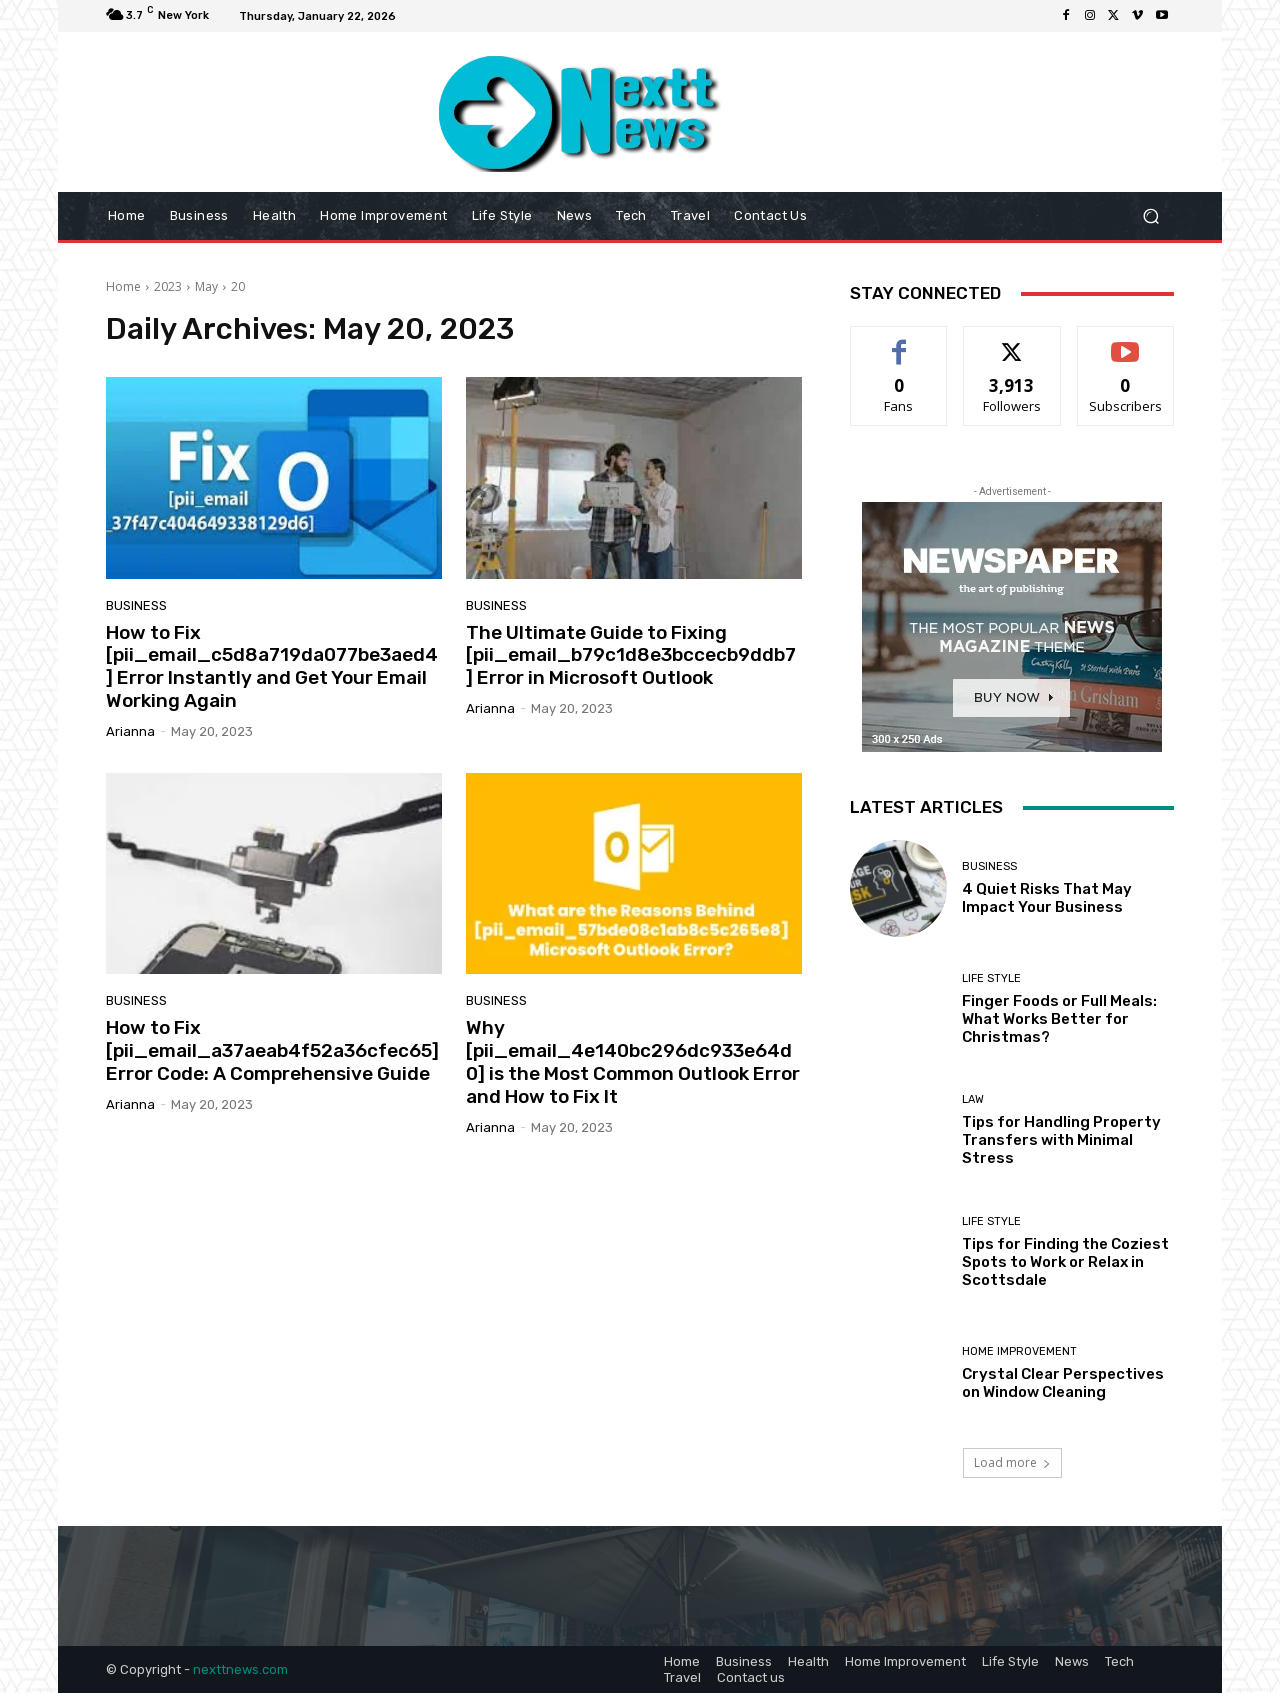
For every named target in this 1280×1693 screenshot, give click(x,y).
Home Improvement (1019, 1351)
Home (123, 286)
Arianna (130, 731)
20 (238, 286)
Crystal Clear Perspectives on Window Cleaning (1063, 1383)
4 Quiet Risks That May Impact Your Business (1047, 898)
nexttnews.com (240, 1669)
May (206, 286)
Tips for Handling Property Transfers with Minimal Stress (1061, 1140)
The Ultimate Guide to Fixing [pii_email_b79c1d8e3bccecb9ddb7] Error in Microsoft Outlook (631, 655)
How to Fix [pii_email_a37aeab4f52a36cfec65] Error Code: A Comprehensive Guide (272, 1050)
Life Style (991, 978)
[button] (1150, 216)
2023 (168, 286)
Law (973, 1099)
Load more (1012, 1462)
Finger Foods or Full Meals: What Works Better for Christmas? (1059, 1019)
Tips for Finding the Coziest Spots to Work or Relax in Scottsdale (1065, 1262)
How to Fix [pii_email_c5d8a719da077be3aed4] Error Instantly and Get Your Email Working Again (272, 666)
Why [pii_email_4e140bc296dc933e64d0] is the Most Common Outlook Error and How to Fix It (633, 1061)
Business (136, 605)
